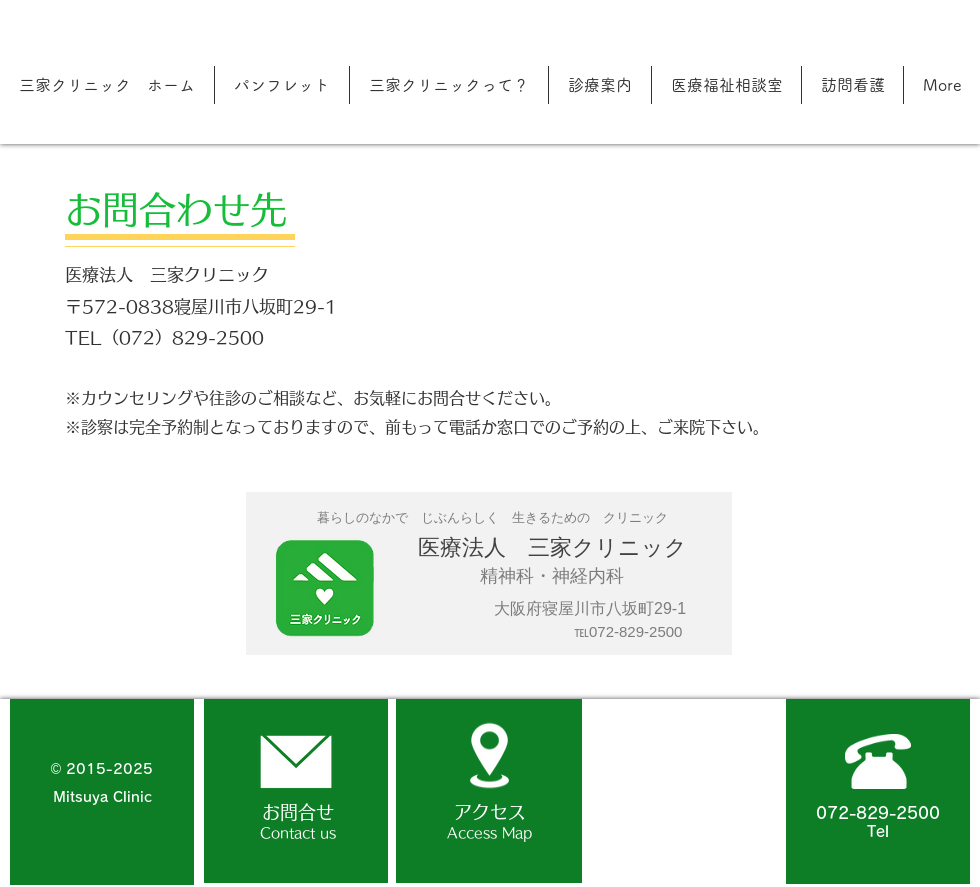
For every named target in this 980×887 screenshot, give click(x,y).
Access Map (489, 833)
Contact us (298, 833)
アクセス (490, 812)
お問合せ (298, 812)
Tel (878, 831)
